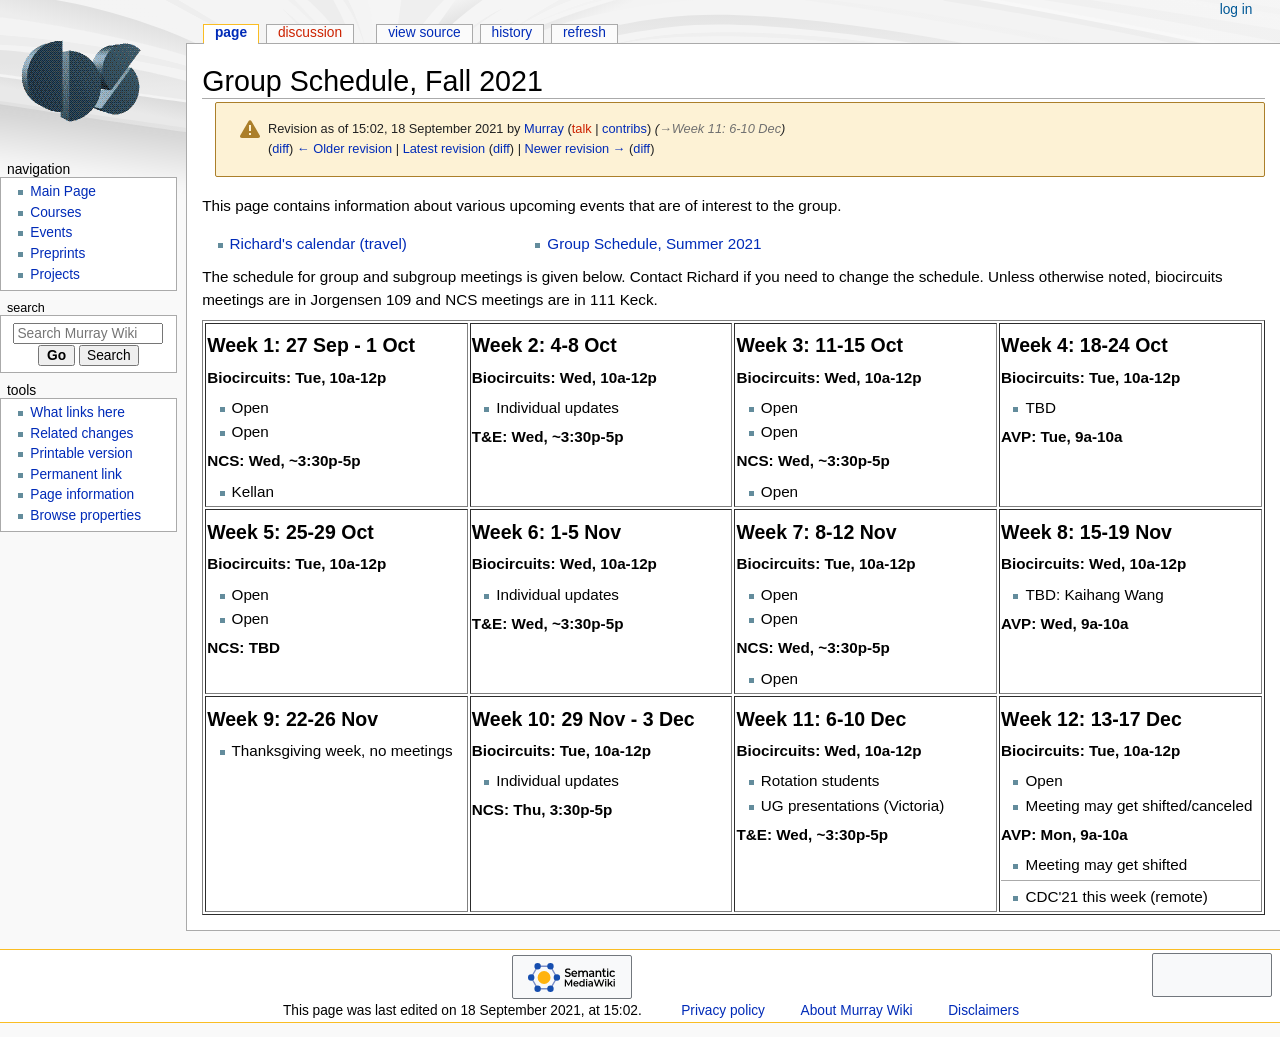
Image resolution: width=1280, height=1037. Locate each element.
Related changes (81, 433)
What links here (77, 412)
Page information (82, 494)
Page (231, 32)
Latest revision (444, 148)
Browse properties (85, 515)
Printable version (81, 453)
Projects (55, 274)
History (512, 32)
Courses (55, 212)
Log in (1236, 9)
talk (582, 128)
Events (51, 232)
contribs (624, 128)
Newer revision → (575, 148)
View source (424, 32)
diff (280, 148)
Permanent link (76, 474)
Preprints (57, 253)
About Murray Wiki (857, 1010)
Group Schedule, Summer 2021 (654, 243)
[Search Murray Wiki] (88, 333)
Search (26, 308)
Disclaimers (983, 1010)
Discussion (310, 32)
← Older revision (344, 148)
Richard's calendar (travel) (318, 243)
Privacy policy (723, 1010)
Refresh (584, 32)
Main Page (63, 191)
